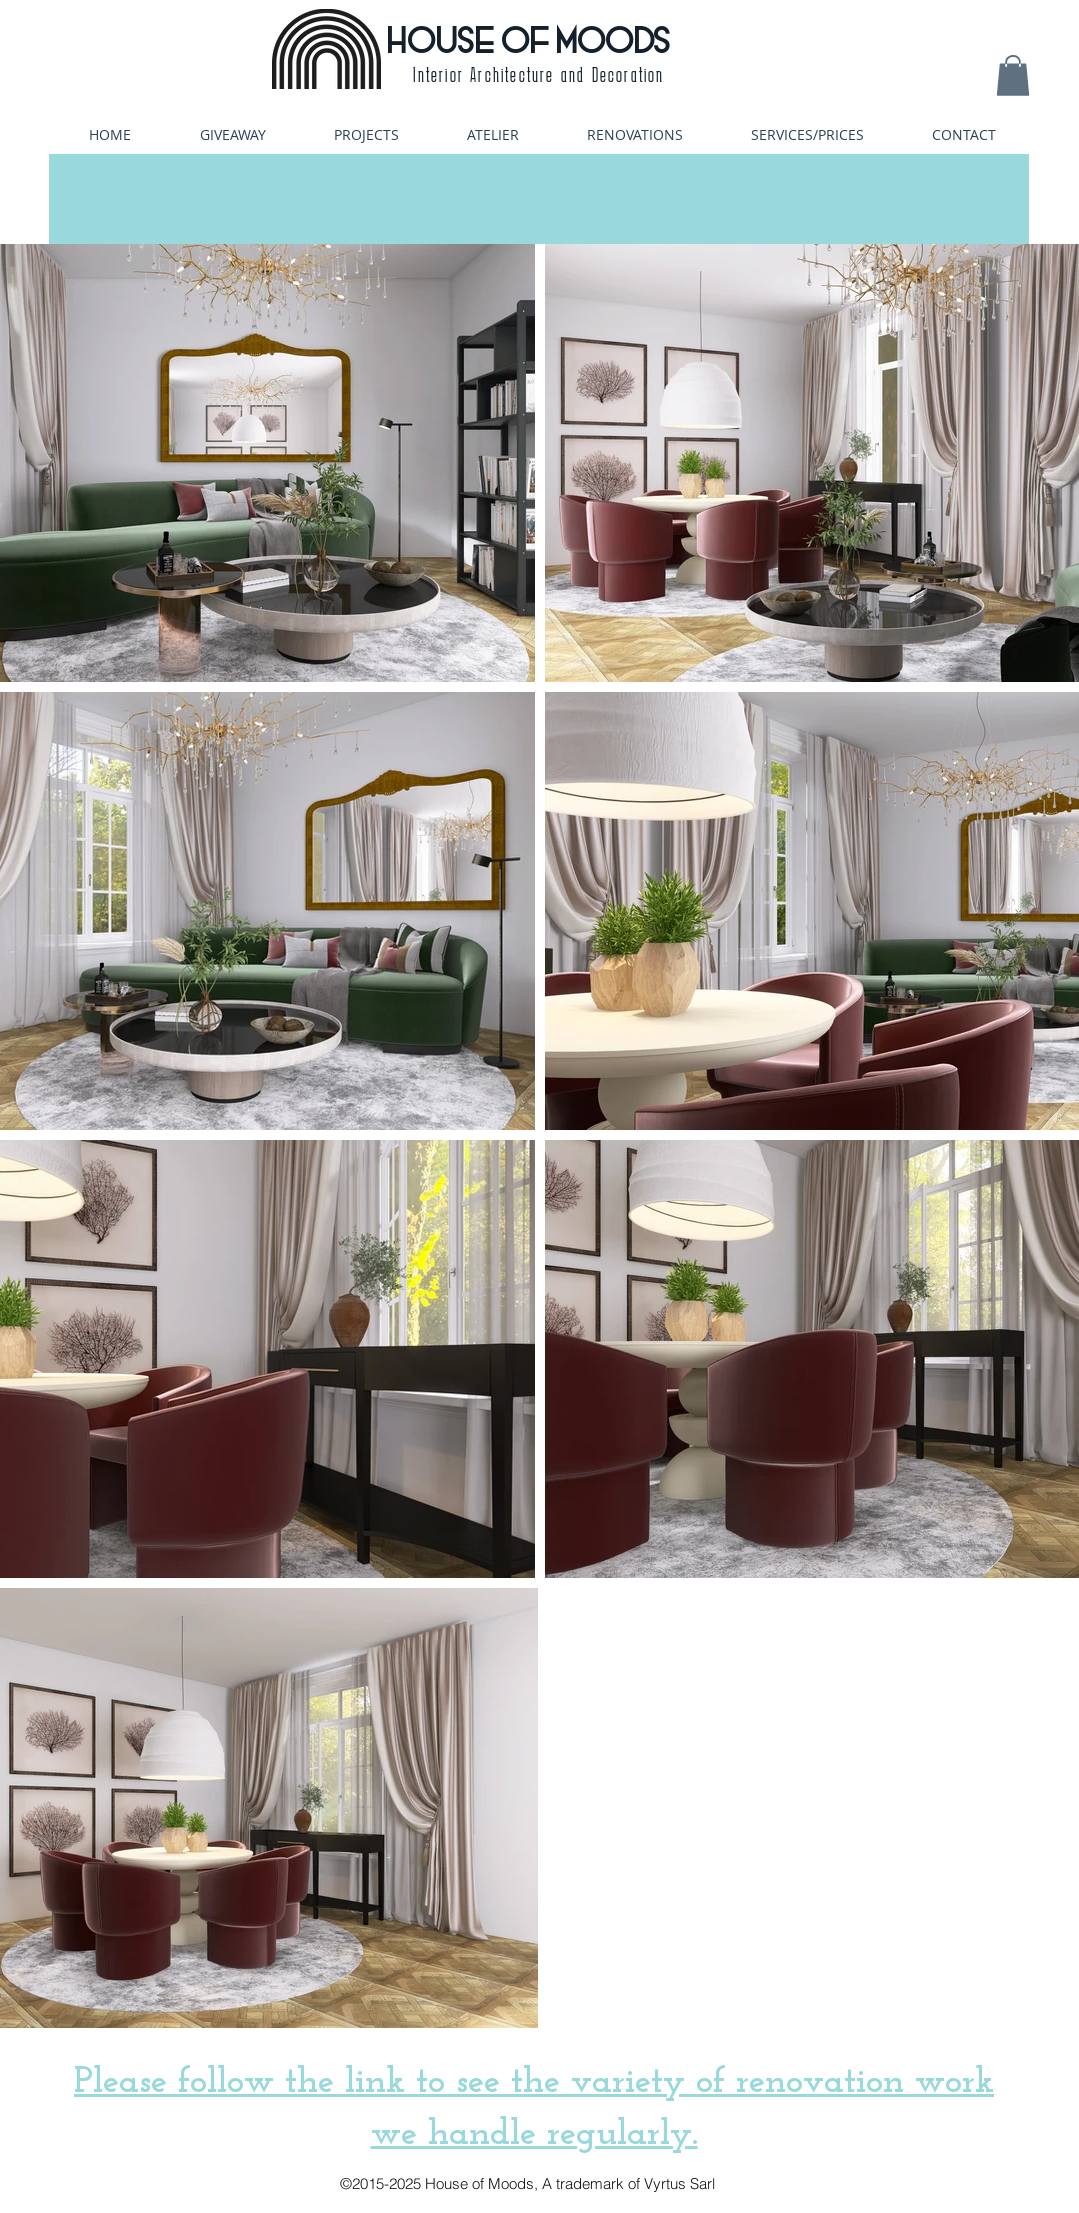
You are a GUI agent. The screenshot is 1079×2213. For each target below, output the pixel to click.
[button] (1013, 75)
